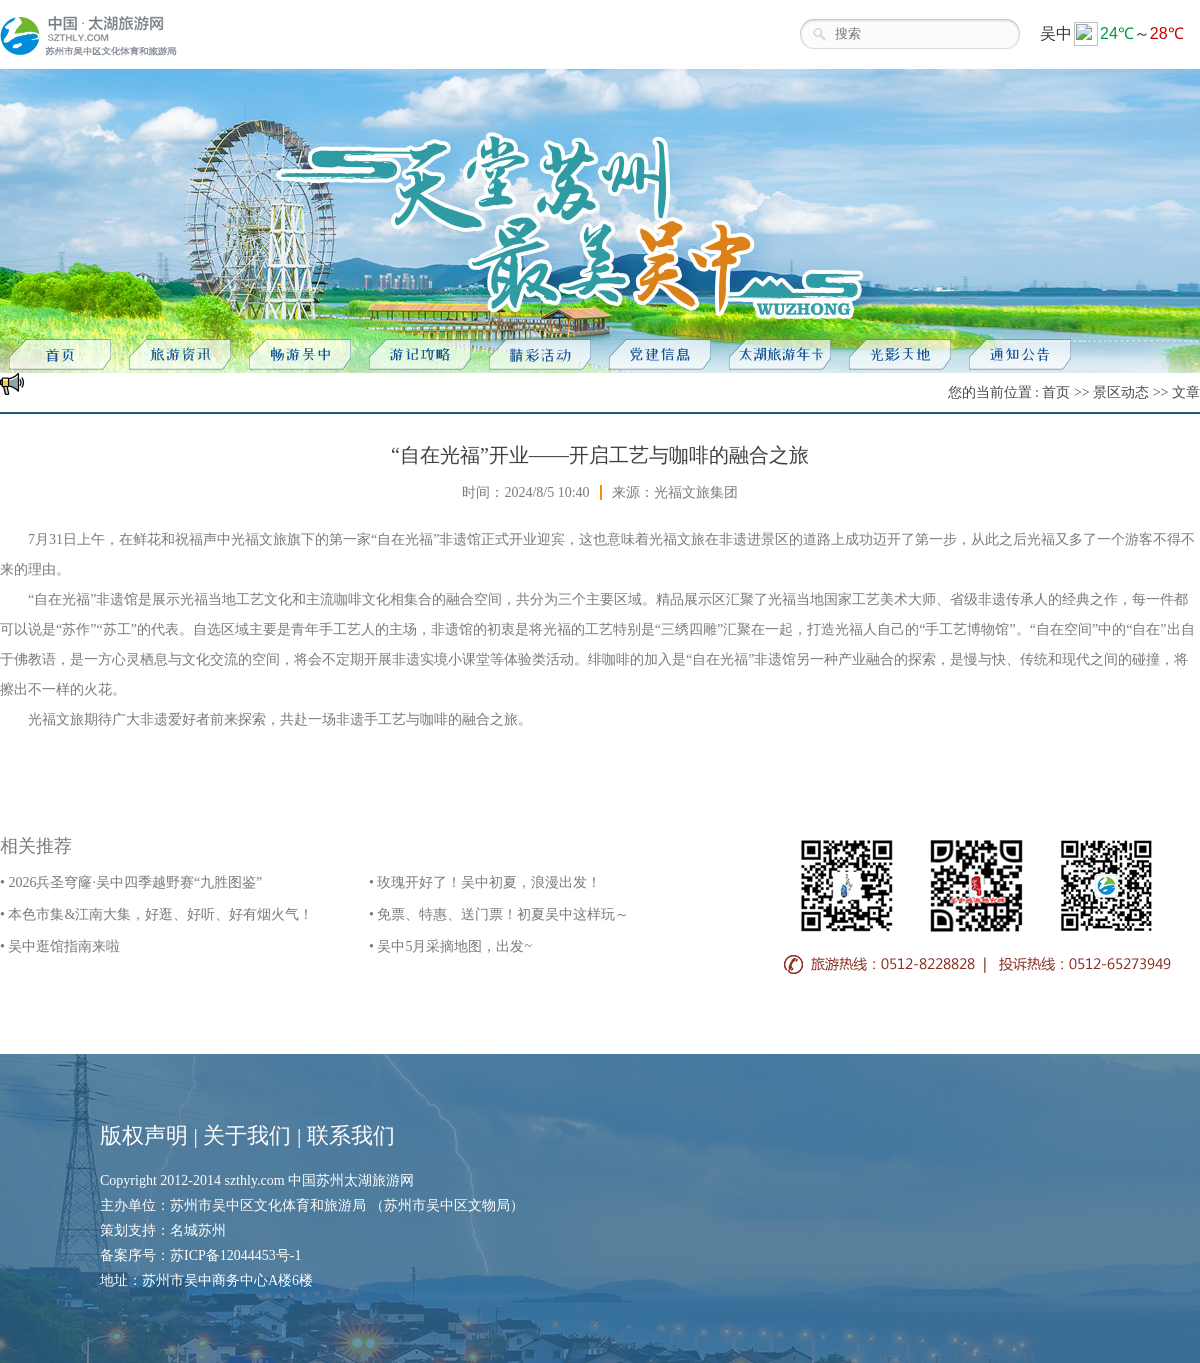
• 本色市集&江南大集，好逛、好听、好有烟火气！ (156, 914)
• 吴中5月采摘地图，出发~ (450, 946)
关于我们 (247, 1135)
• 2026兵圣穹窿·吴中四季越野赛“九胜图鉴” (131, 882)
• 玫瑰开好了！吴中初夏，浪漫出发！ (485, 882)
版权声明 (144, 1135)
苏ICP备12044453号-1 (235, 1255)
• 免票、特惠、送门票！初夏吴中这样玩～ (499, 914)
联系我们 (351, 1135)
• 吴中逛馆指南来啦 (60, 946)
